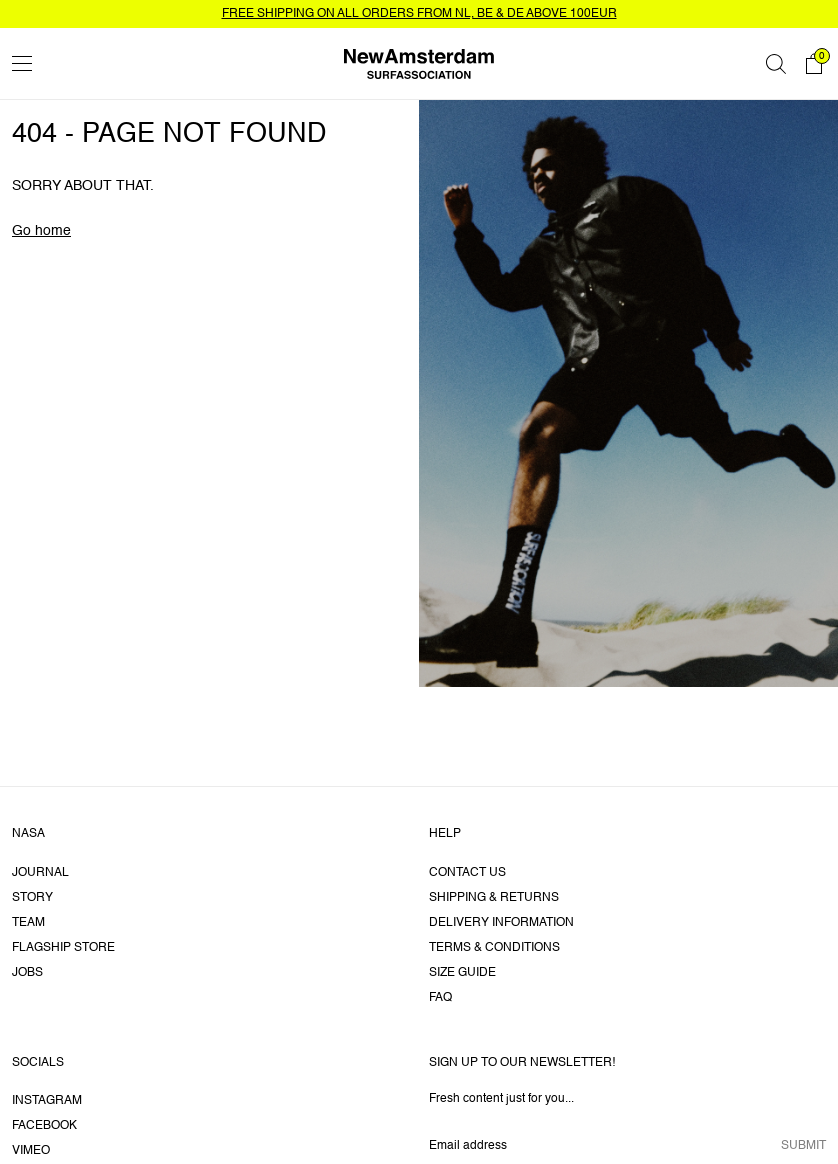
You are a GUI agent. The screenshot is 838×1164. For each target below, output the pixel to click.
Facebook (44, 1126)
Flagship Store (63, 948)
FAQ (440, 998)
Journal (40, 873)
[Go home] (419, 63)
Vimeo (31, 1151)
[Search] (776, 64)
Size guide (462, 973)
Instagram (47, 1101)
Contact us (467, 873)
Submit (803, 1146)
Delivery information (501, 923)
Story (32, 898)
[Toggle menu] (22, 63)
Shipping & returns (494, 898)
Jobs (27, 973)
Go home (41, 231)
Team (28, 923)
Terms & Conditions (494, 948)
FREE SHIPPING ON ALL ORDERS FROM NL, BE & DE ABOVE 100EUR (419, 14)
